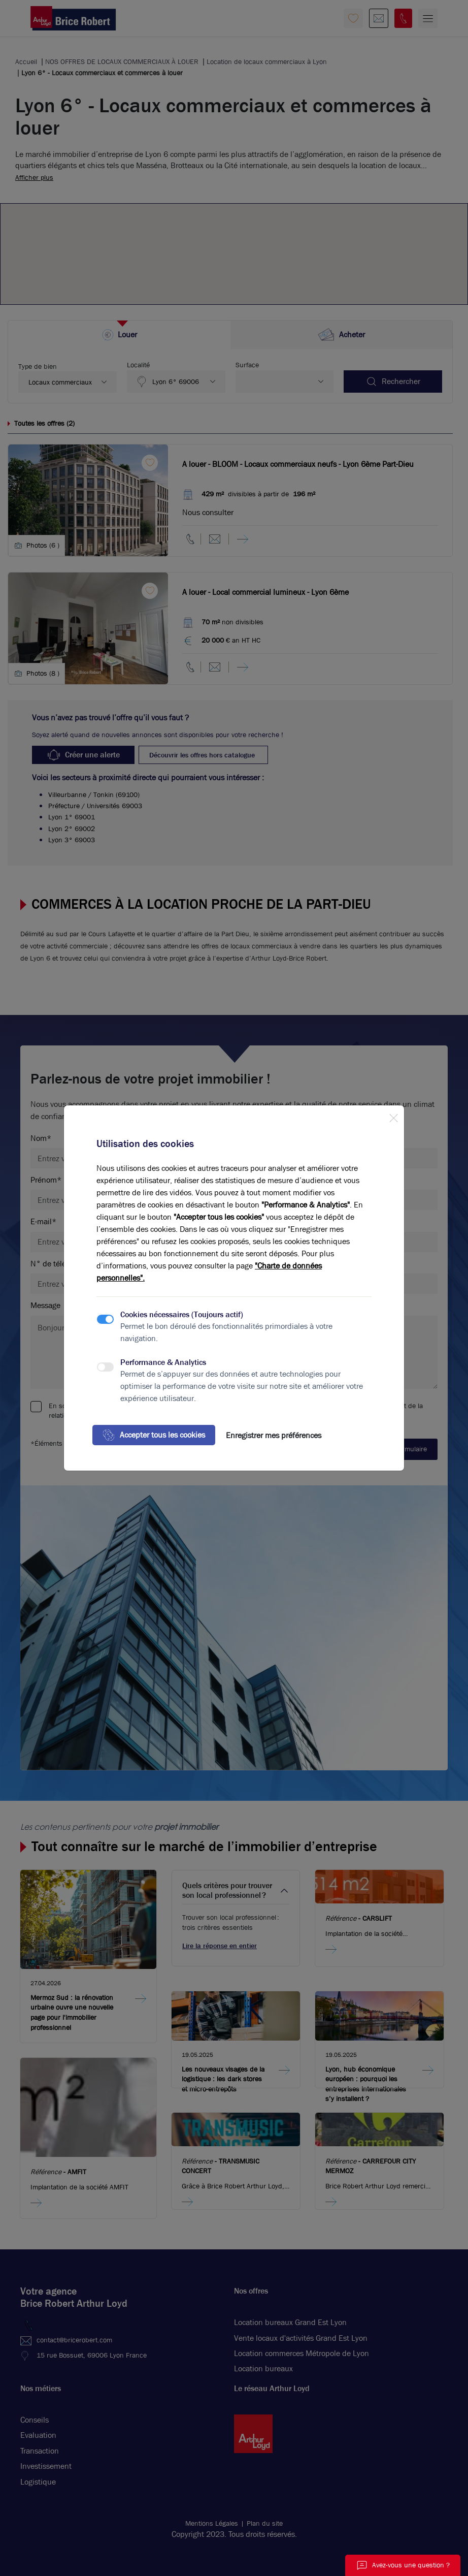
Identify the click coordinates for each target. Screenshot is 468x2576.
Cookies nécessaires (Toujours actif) (181, 1314)
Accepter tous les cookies (154, 1435)
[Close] (393, 1116)
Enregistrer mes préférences (273, 1435)
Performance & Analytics (163, 1362)
